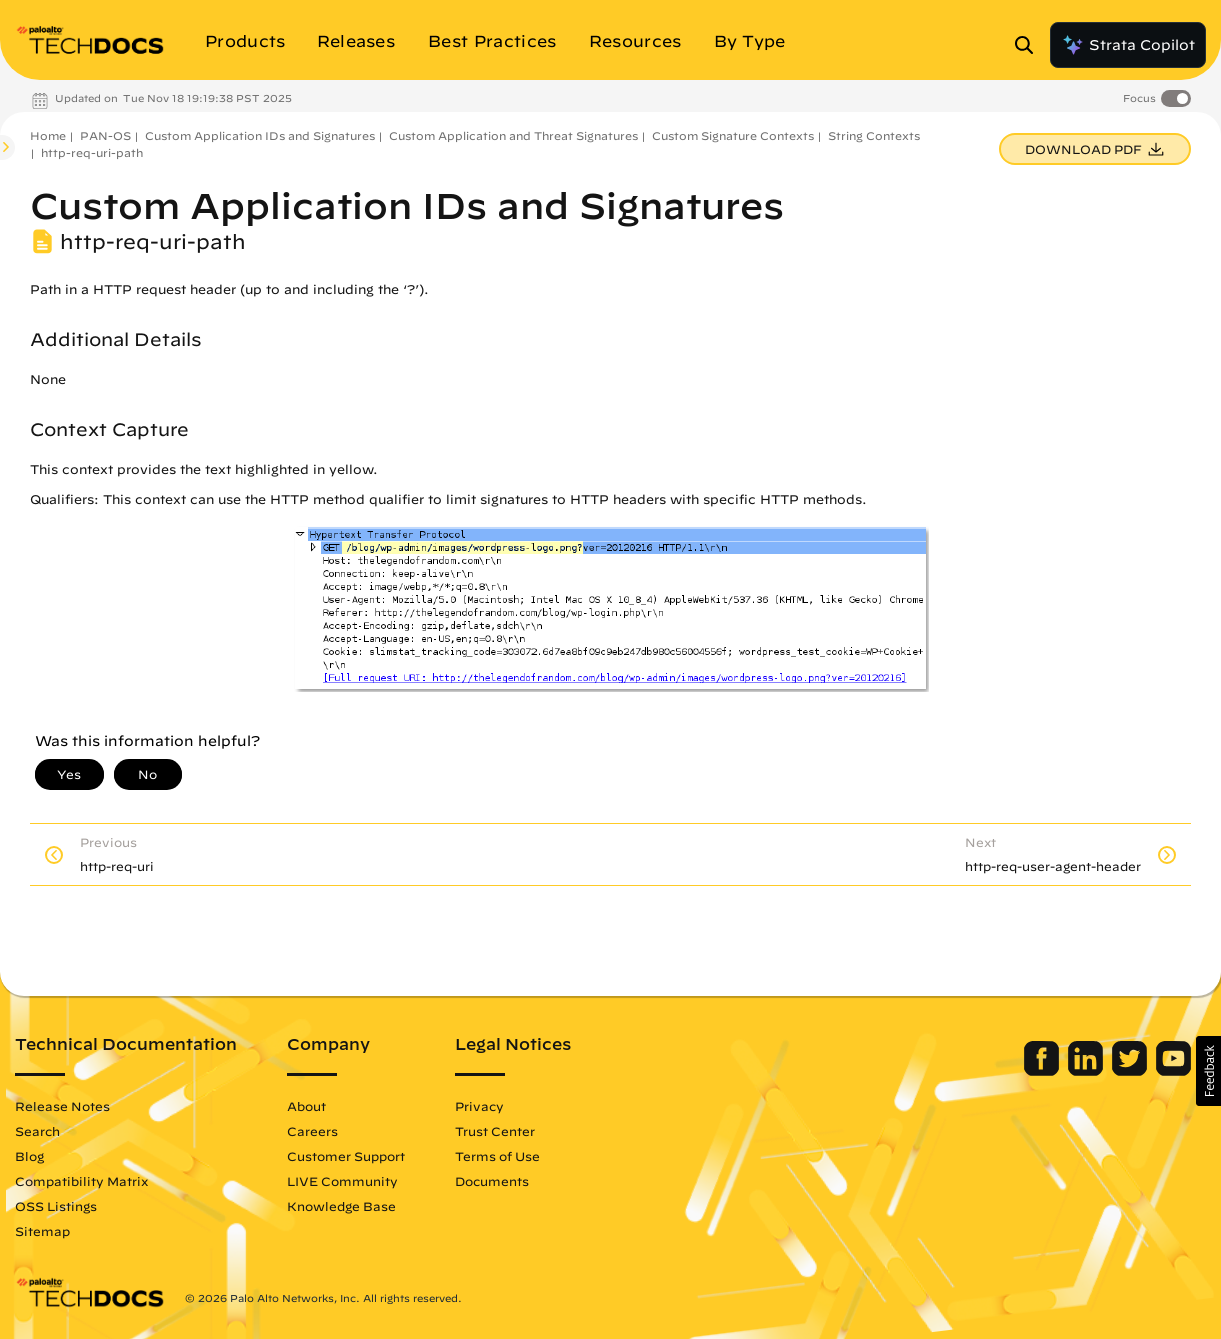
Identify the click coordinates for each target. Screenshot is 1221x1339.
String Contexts (874, 135)
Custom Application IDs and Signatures (260, 135)
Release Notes (62, 1106)
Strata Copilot (1128, 45)
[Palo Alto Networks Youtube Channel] (1173, 1071)
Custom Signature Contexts (733, 135)
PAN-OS (105, 135)
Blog (29, 1156)
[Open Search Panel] (1030, 45)
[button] (1208, 1071)
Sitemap (42, 1231)
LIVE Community (342, 1181)
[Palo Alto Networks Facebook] (1043, 1071)
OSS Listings (56, 1206)
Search (37, 1131)
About (306, 1106)
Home (48, 135)
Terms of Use (497, 1156)
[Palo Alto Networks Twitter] (1131, 1071)
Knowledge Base (341, 1206)
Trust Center (495, 1131)
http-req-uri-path (92, 152)
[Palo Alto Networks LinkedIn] (1087, 1071)
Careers (312, 1131)
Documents (492, 1181)
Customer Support (346, 1156)
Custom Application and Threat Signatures (513, 135)
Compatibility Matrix (81, 1181)
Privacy (479, 1106)
